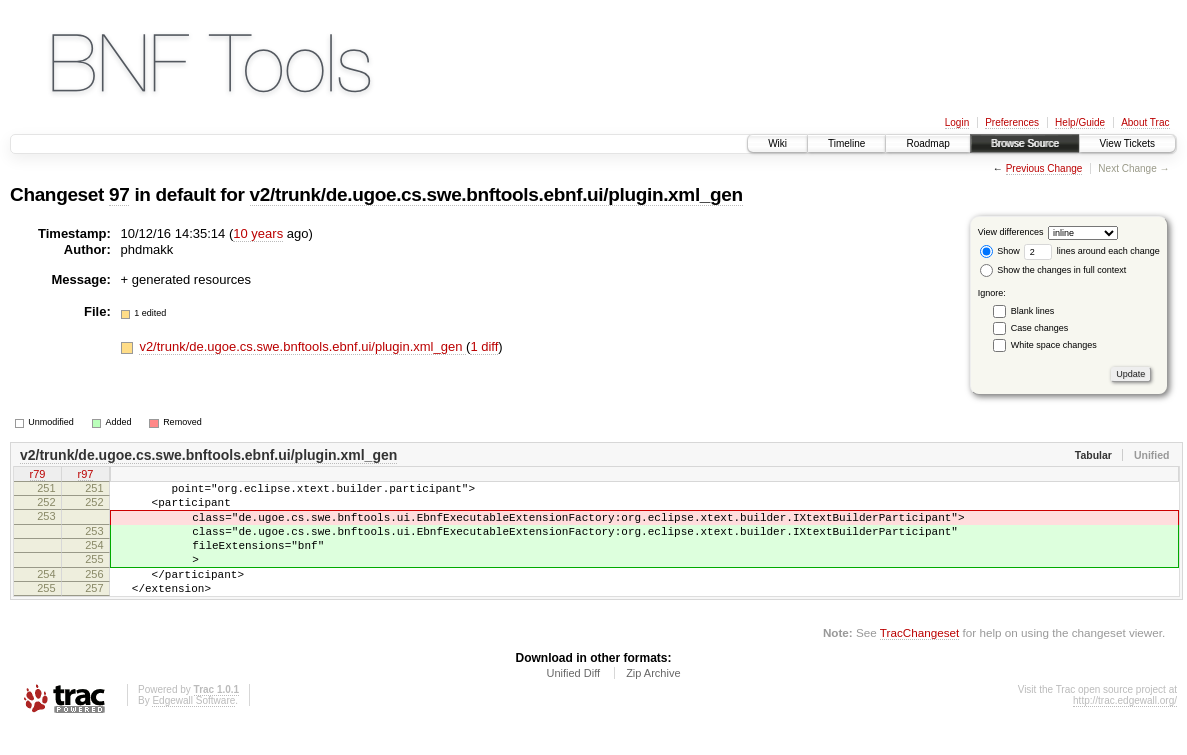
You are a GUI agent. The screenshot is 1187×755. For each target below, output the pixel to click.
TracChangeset (919, 659)
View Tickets (1127, 143)
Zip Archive (653, 700)
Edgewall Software (193, 727)
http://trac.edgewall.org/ (1125, 727)
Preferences (1012, 122)
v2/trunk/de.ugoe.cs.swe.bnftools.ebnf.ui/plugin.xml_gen (496, 194)
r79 (38, 476)
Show (1000, 251)
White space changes (1054, 345)
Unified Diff (573, 700)
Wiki (777, 143)
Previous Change (1044, 168)
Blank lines (1033, 311)
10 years (258, 233)
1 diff (484, 346)
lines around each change (1092, 251)
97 (119, 194)
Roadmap (927, 143)
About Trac (1145, 122)
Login (957, 122)
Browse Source (1025, 143)
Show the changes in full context (1053, 270)
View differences (1011, 232)
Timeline (846, 143)
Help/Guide (1080, 122)
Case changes (1040, 328)
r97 (86, 476)
